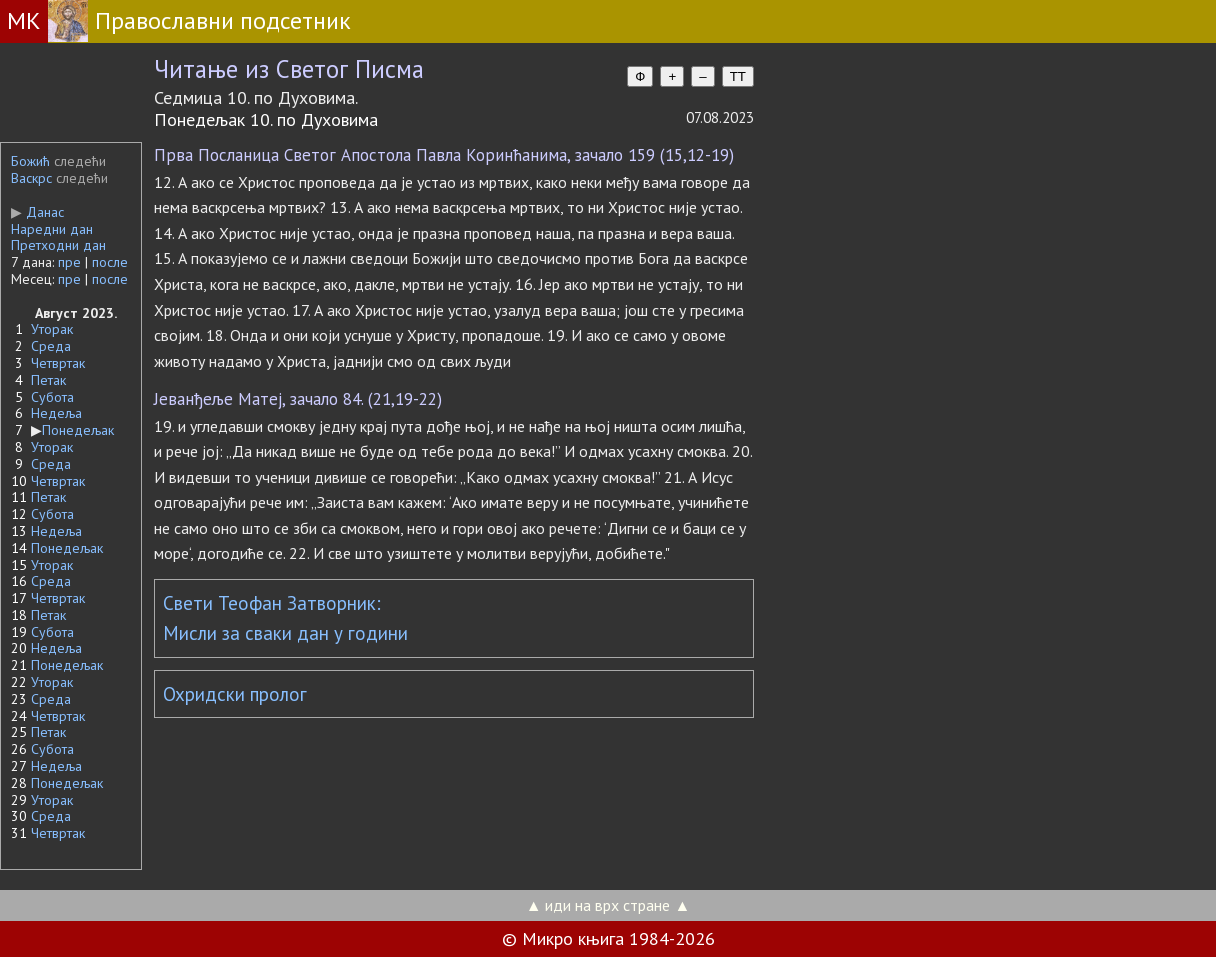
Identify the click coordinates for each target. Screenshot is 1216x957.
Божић (30, 161)
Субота (52, 397)
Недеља (56, 413)
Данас (37, 212)
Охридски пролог (235, 694)
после (110, 262)
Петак (48, 380)
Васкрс (31, 178)
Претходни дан (58, 245)
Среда (51, 346)
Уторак (52, 329)
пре (69, 262)
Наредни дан (52, 229)
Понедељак (78, 430)
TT (738, 76)
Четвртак (58, 363)
